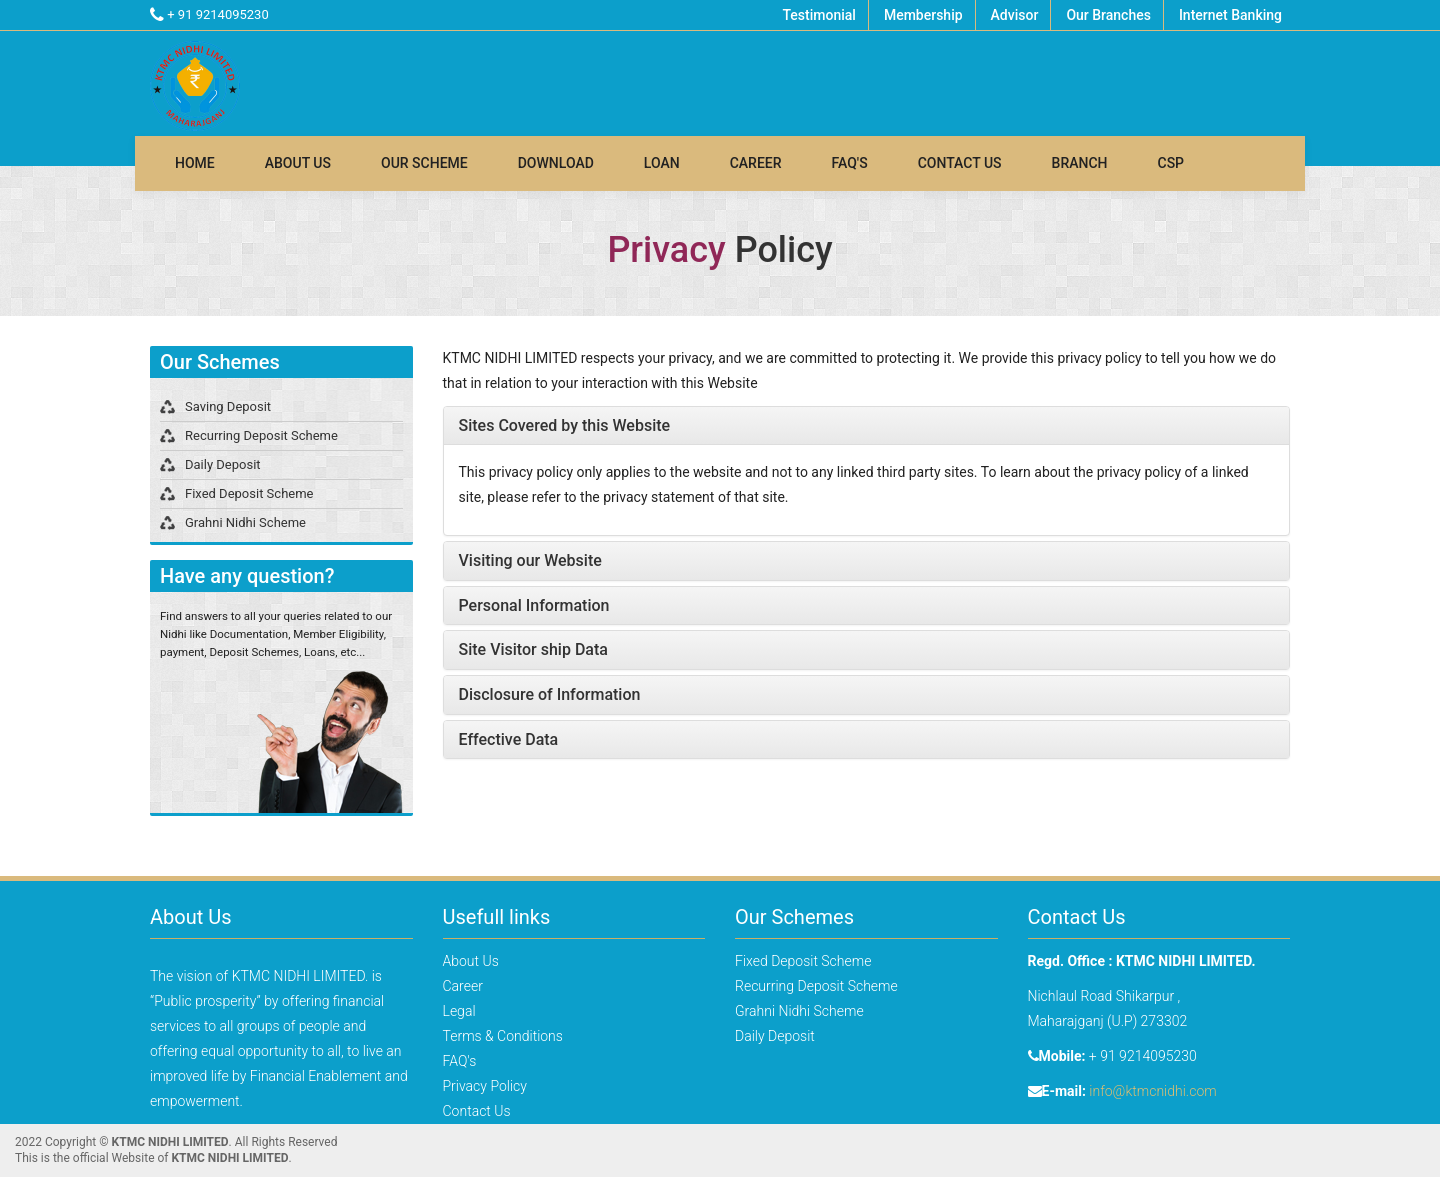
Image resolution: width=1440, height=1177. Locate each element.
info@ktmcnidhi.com (1152, 1091)
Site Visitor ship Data (533, 649)
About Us (298, 163)
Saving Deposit (228, 406)
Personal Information (534, 605)
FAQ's (850, 163)
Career (756, 163)
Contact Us (960, 163)
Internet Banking (1230, 15)
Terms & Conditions (503, 1036)
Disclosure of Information (550, 694)
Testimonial (818, 15)
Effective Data (509, 739)
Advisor (1015, 15)
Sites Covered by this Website (565, 425)
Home (195, 163)
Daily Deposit (223, 464)
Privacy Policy (485, 1086)
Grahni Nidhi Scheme (245, 522)
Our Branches (1108, 15)
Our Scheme (424, 163)
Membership (923, 15)
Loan (662, 163)
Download (556, 163)
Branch (1080, 163)
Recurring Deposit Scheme (261, 435)
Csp (1171, 163)
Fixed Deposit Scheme (249, 493)
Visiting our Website (530, 560)
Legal (459, 1011)
